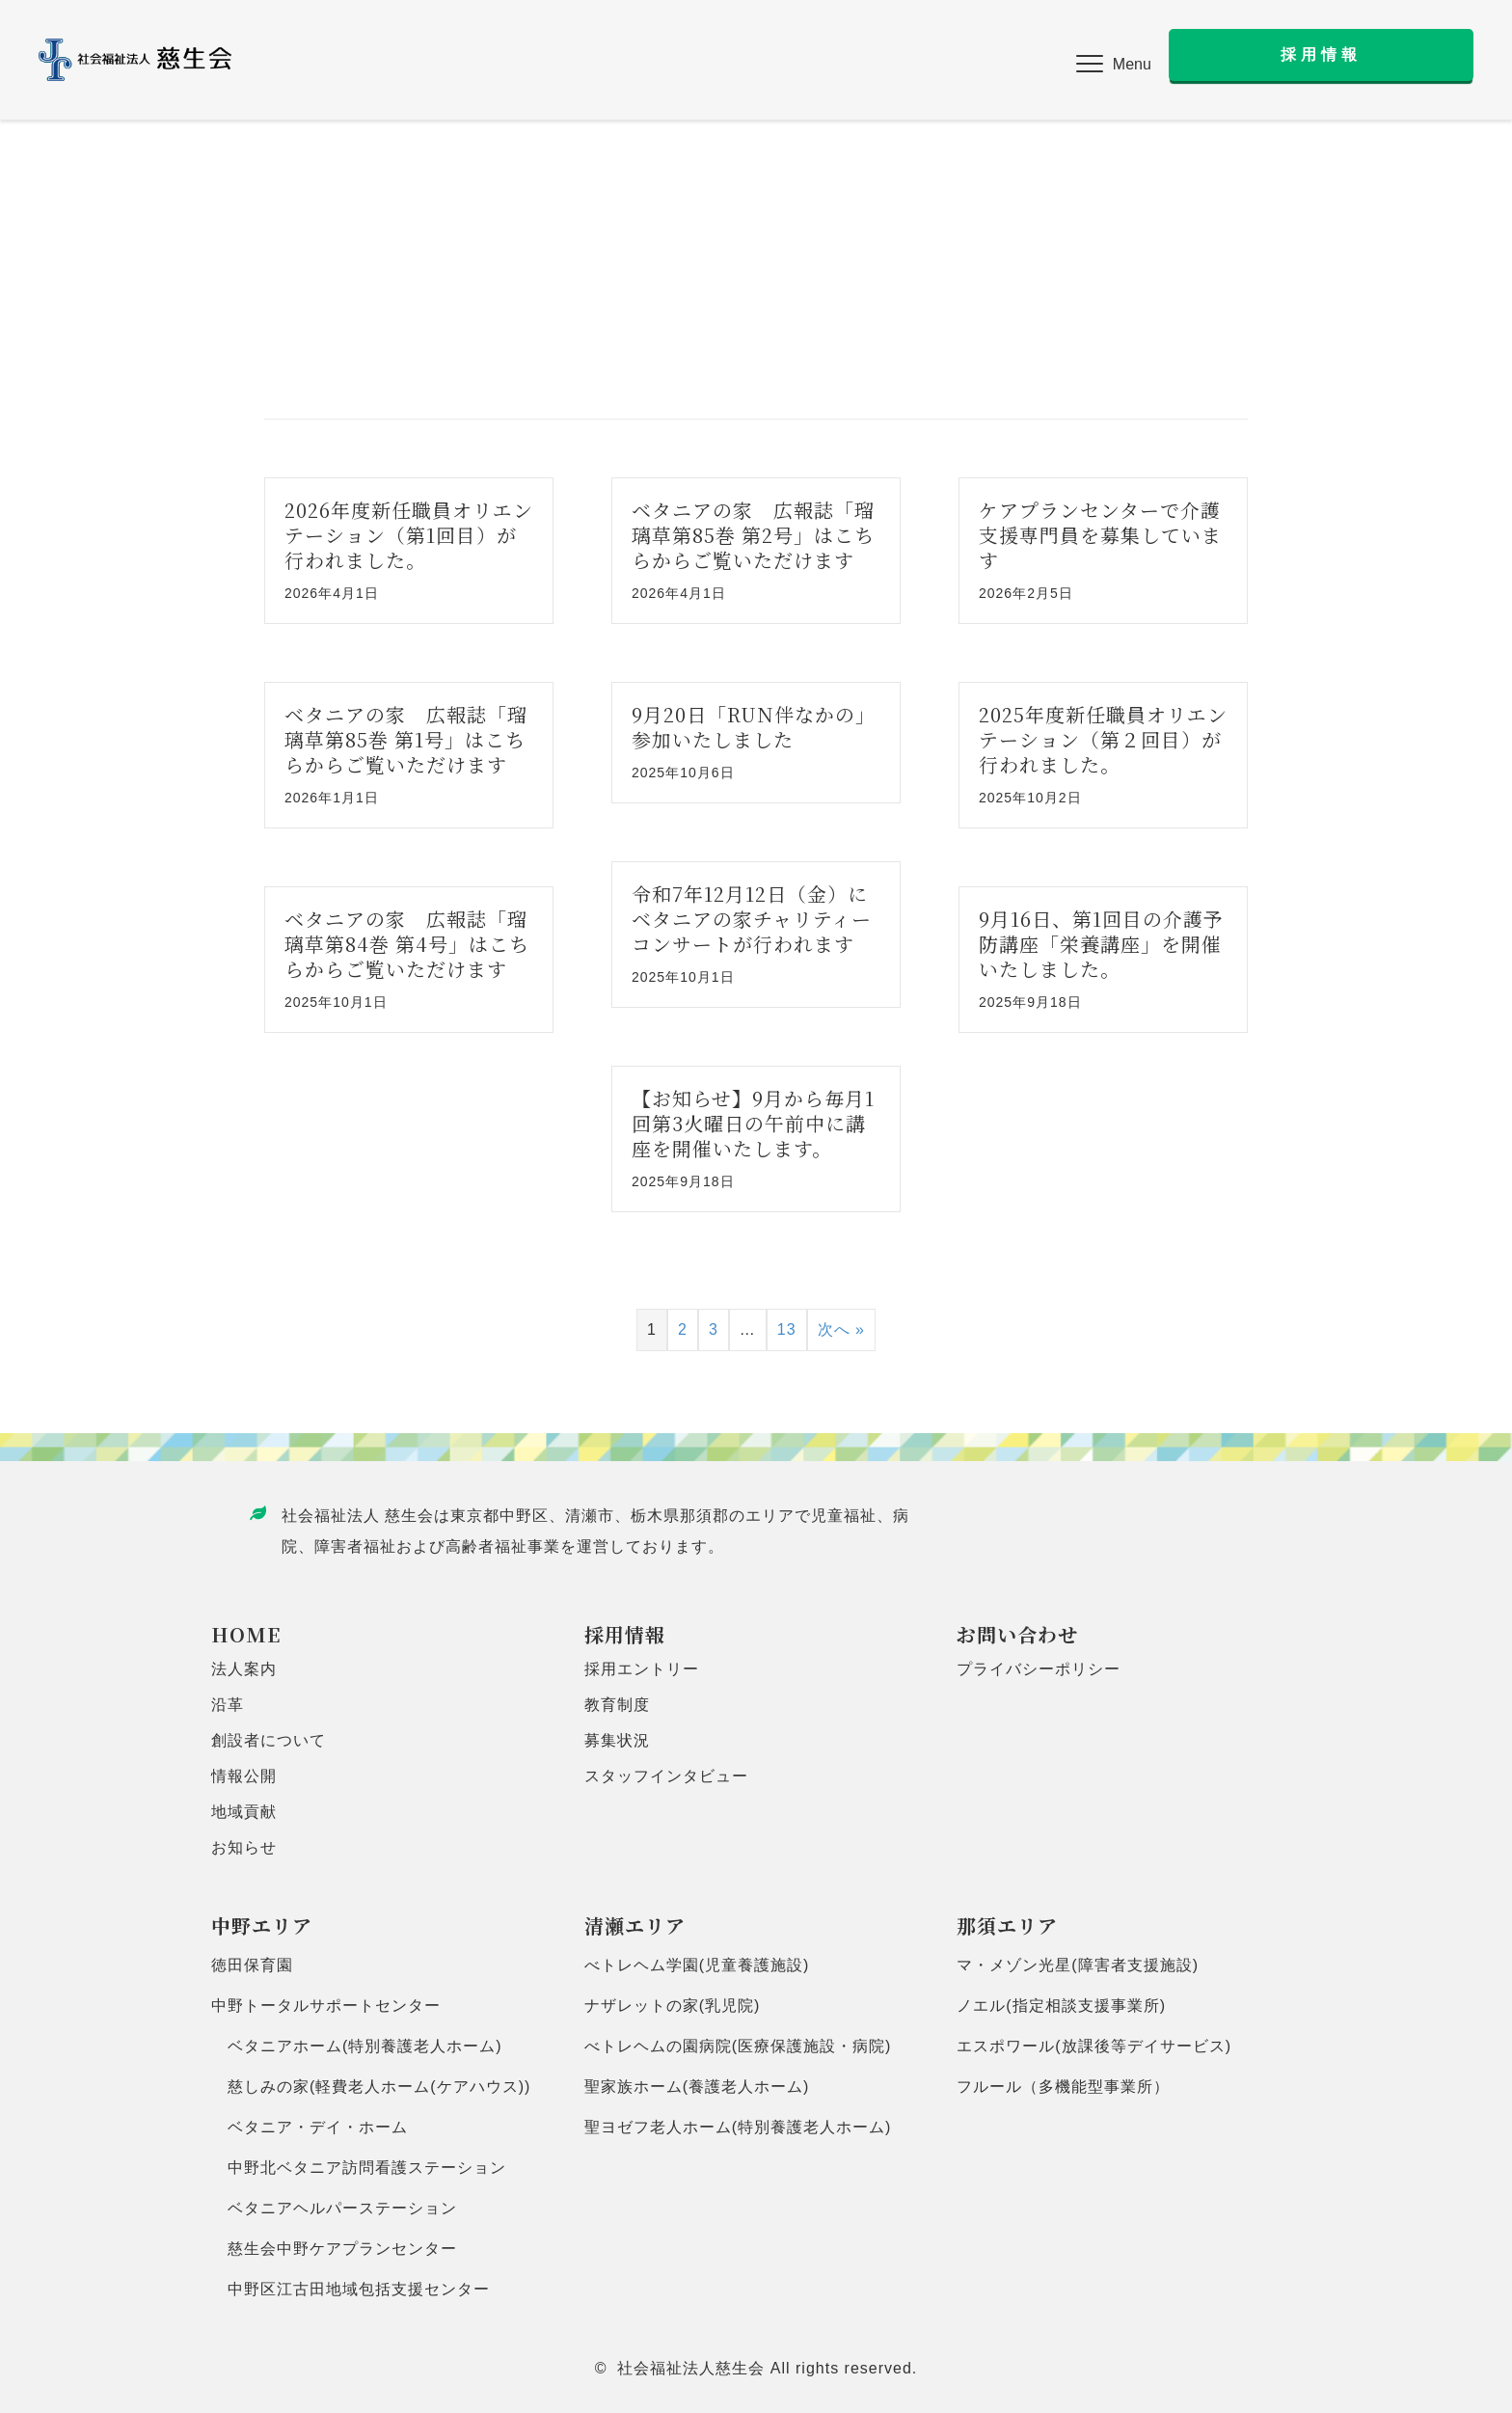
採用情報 (624, 1634)
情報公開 (244, 1776)
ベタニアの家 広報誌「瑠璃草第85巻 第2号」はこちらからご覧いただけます (753, 535)
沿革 (227, 1704)
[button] (1113, 64)
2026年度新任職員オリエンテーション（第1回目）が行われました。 (408, 535)
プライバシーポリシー (1038, 1669)
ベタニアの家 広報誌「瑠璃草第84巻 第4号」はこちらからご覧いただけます (406, 944)
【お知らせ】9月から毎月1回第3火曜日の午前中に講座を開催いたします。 (753, 1123)
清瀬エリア (635, 1925)
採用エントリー (641, 1669)
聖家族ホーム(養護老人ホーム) (697, 2086)
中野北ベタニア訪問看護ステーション (358, 2167)
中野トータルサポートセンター (326, 2005)
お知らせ (244, 1847)
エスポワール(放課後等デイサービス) (1094, 2046)
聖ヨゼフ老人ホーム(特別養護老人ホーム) (738, 2127)
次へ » (841, 1329)
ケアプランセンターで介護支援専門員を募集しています (1100, 535)
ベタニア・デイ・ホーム (309, 2127)
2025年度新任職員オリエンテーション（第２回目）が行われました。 (1103, 739)
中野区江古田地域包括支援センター (350, 2289)
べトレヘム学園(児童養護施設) (697, 1965)
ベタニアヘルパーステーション (334, 2208)
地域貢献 (244, 1811)
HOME (246, 1634)
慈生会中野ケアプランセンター (334, 2248)
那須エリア (1007, 1925)
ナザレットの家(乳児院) (672, 2005)
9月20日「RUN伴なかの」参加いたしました (754, 726)
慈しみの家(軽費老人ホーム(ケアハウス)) (370, 2086)
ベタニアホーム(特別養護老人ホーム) (356, 2046)
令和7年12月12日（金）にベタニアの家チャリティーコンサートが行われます (752, 919)
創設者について (268, 1740)
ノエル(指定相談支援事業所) (1061, 2005)
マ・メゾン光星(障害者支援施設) (1078, 1965)
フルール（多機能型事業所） (1063, 2086)
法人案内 (244, 1669)
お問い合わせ (1017, 1634)
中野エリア (261, 1925)
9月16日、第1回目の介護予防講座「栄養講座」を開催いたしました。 (1101, 944)
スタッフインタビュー (666, 1776)
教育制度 (617, 1704)
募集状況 (617, 1740)
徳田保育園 (252, 1965)
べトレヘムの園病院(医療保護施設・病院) (738, 2046)
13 (786, 1329)
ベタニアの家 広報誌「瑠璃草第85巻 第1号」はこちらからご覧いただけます (405, 739)
